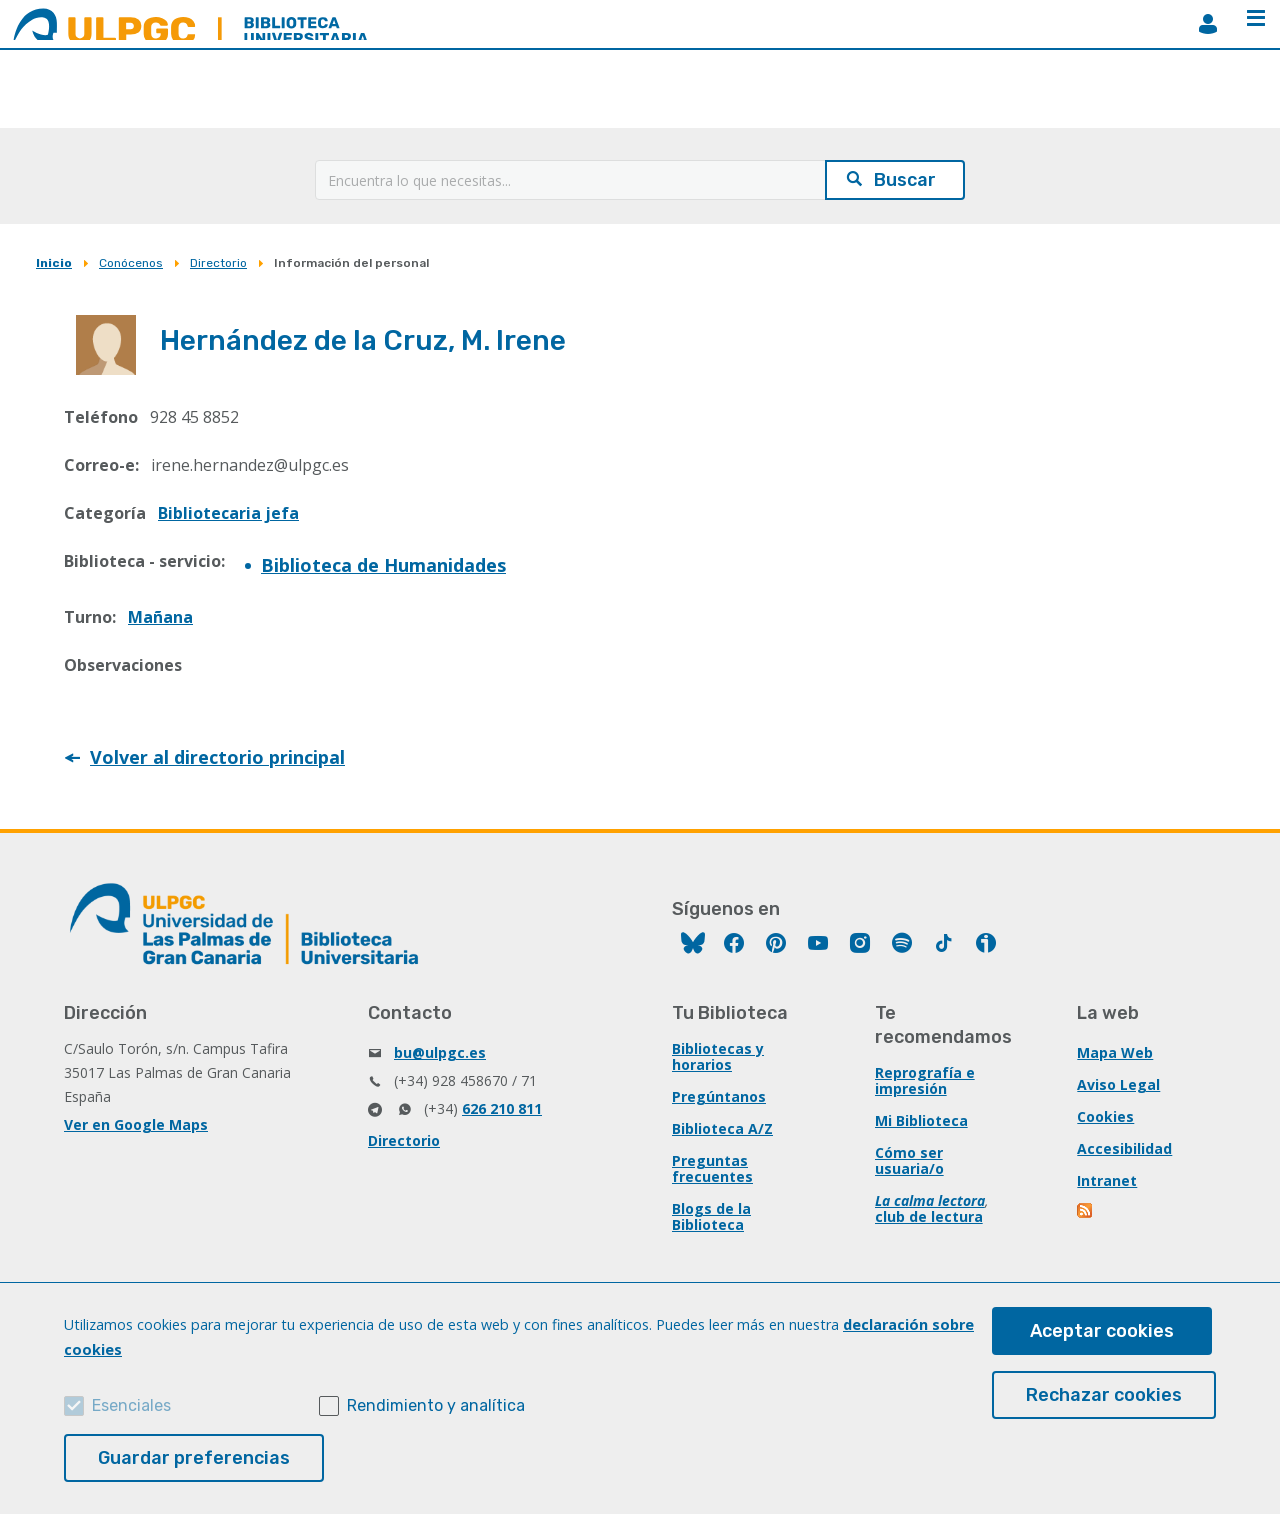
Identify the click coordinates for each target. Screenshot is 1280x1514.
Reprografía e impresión (925, 1080)
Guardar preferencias (194, 1458)
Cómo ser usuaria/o (909, 1160)
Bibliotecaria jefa (228, 513)
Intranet (1107, 1180)
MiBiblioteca (1208, 24)
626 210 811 (502, 1108)
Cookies (1105, 1116)
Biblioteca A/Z (722, 1128)
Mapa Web (1115, 1052)
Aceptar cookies (1102, 1331)
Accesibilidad (1124, 1148)
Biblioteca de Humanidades (383, 565)
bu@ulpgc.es (440, 1052)
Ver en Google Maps (136, 1124)
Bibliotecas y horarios (718, 1056)
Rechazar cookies (1104, 1395)
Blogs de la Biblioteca (711, 1216)
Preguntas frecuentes (712, 1168)
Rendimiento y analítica (436, 1405)
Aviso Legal (1118, 1084)
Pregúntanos (719, 1096)
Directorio (218, 263)
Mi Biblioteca (921, 1120)
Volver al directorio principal (217, 757)
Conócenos (131, 263)
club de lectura (929, 1216)
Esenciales (131, 1405)
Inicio (54, 263)
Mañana (160, 617)
